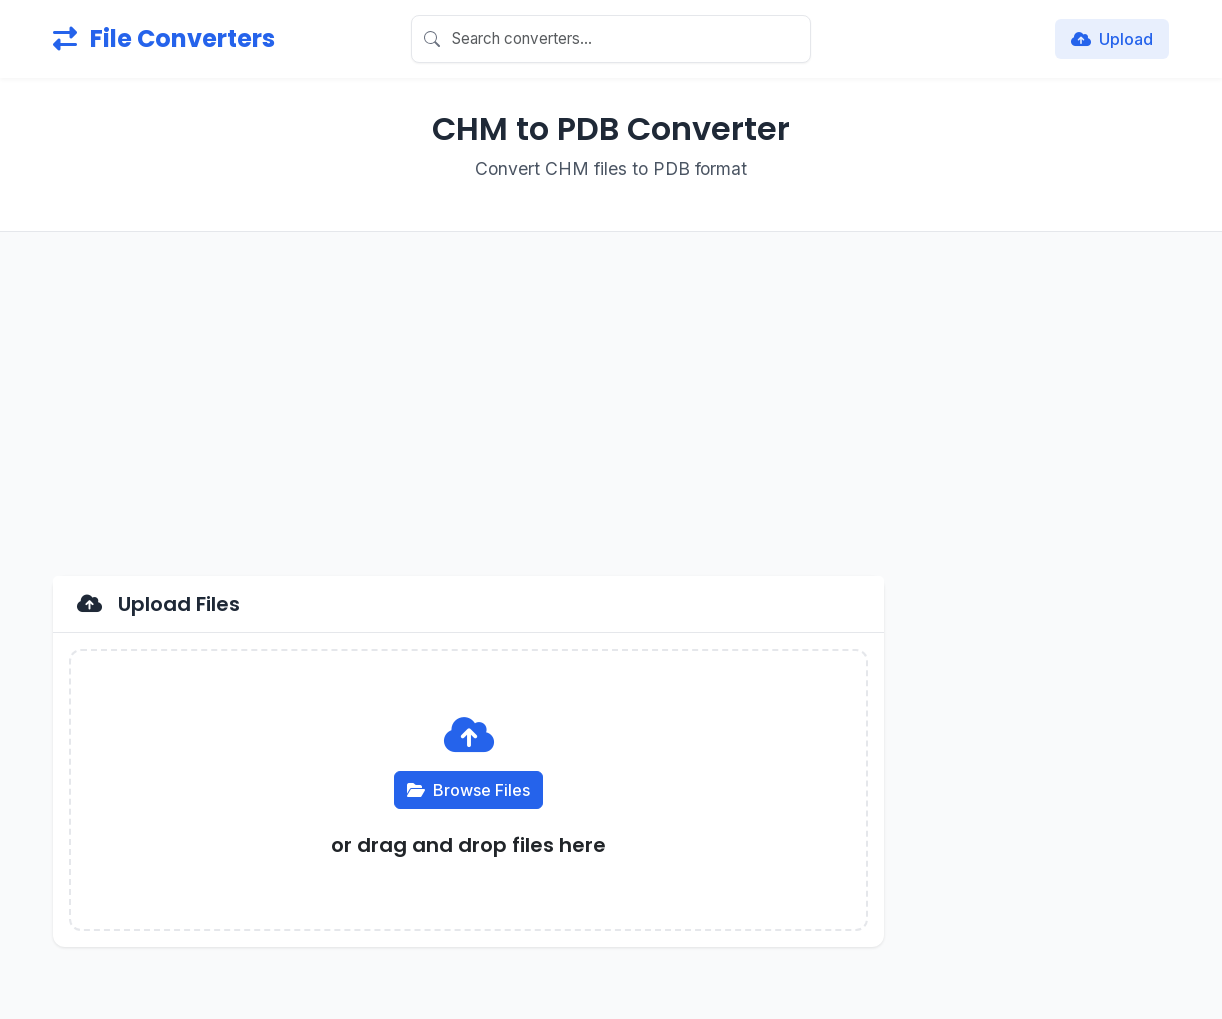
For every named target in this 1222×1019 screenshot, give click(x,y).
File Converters (164, 38)
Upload (1112, 39)
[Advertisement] (611, 404)
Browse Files (468, 790)
